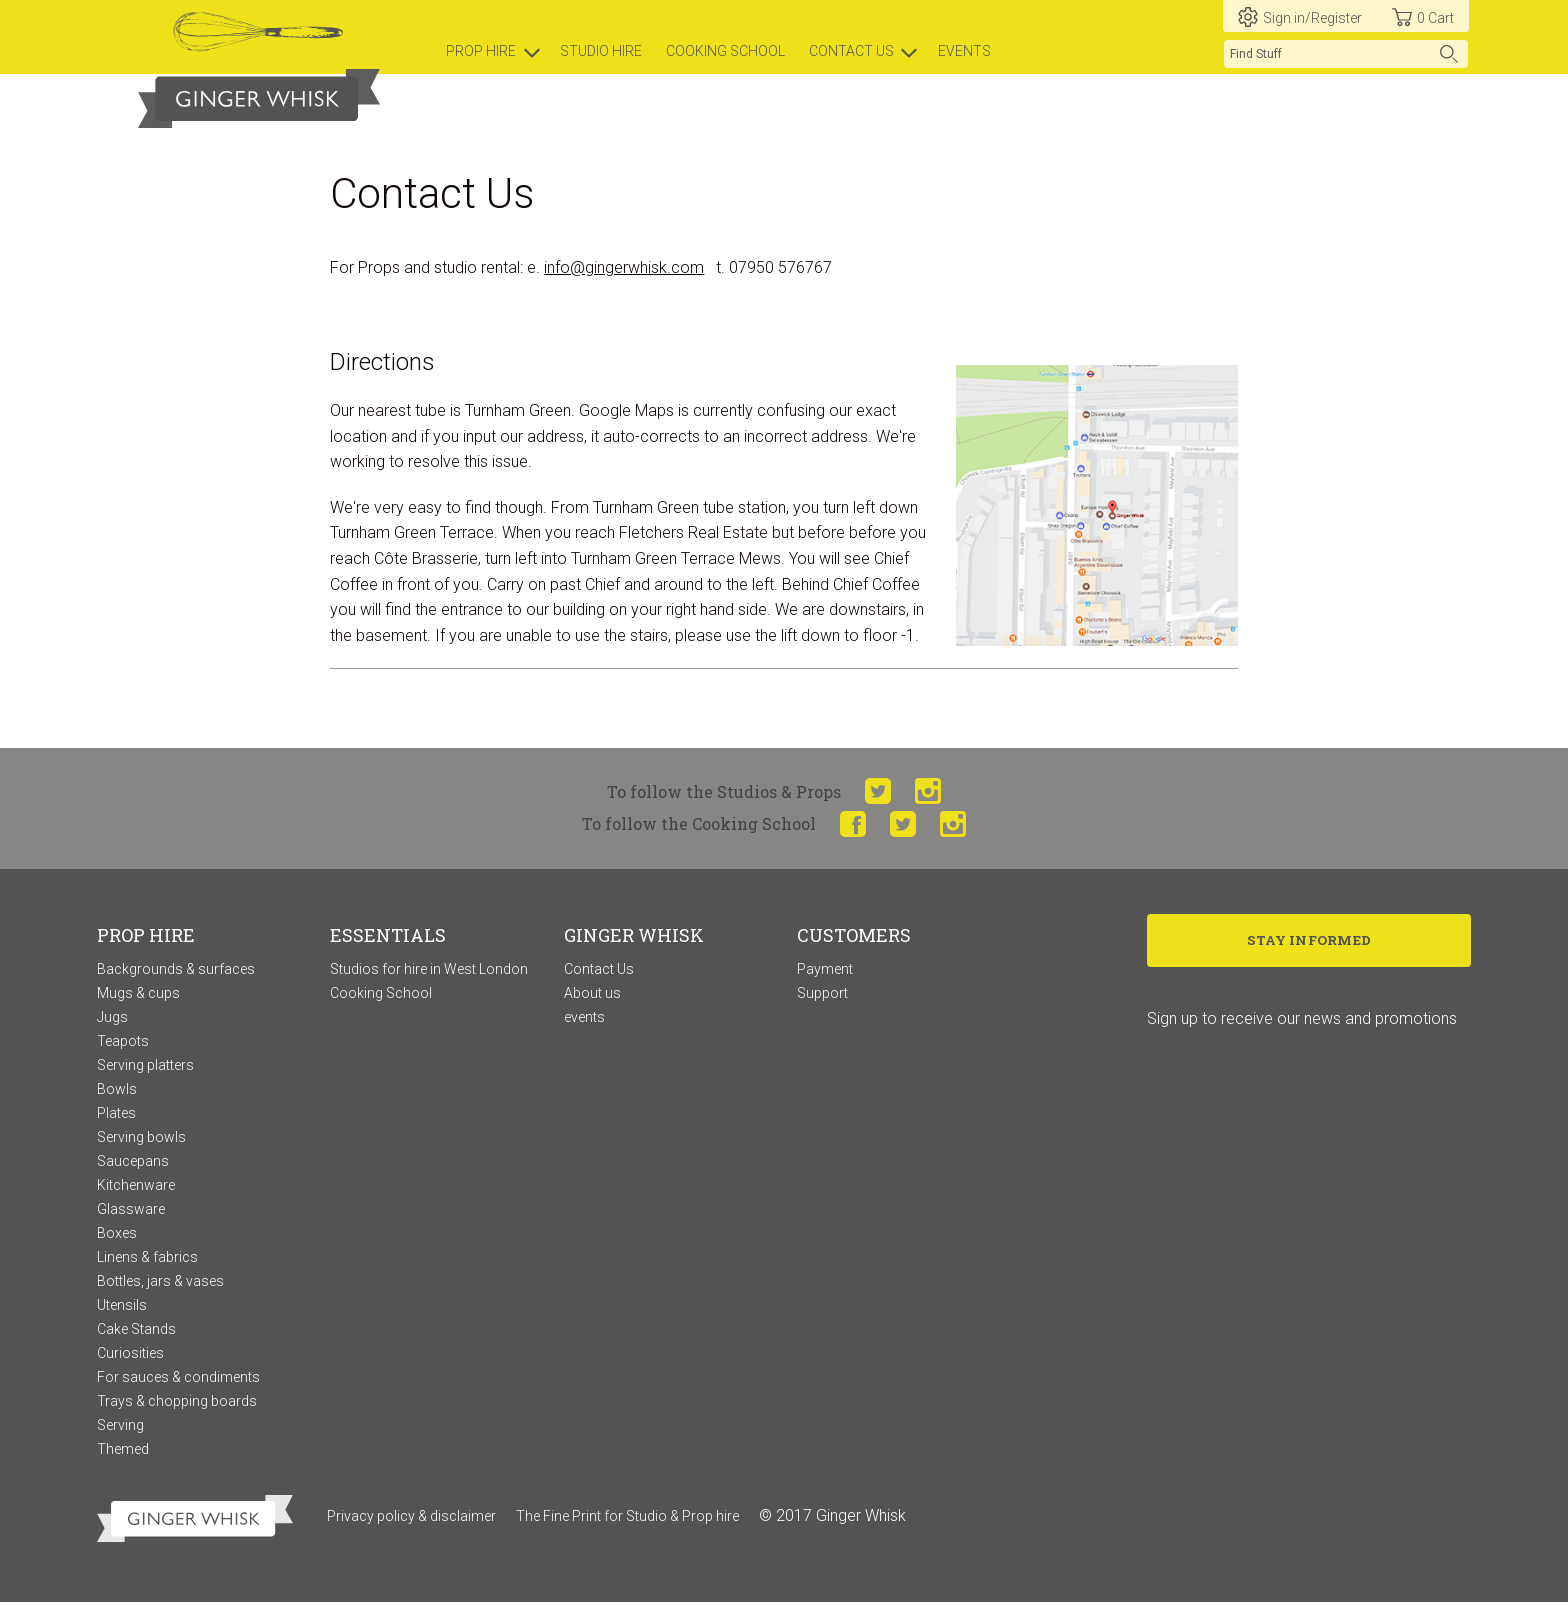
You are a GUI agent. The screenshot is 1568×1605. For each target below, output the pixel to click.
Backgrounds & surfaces (176, 971)
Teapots (123, 1043)
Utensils (122, 1307)
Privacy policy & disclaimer (411, 1518)
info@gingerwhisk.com (624, 269)
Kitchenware (136, 1187)
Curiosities (130, 1355)
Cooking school (725, 51)
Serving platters (145, 1067)
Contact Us (599, 971)
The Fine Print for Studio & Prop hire (627, 1518)
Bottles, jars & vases (160, 1283)
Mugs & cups (138, 995)
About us (592, 995)
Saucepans (133, 1163)
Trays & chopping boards (177, 1403)
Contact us (851, 51)
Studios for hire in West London (429, 971)
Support (822, 995)
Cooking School (381, 995)
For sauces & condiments (178, 1379)
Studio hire (601, 51)
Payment (825, 971)
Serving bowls (141, 1139)
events (584, 1019)
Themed (123, 1451)
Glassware (131, 1211)
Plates (116, 1115)
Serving (120, 1427)
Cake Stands (136, 1331)
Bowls (117, 1091)
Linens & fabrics (147, 1259)
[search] (1346, 54)
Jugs (112, 1019)
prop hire (481, 51)
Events (964, 51)
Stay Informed (1309, 943)
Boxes (117, 1235)
